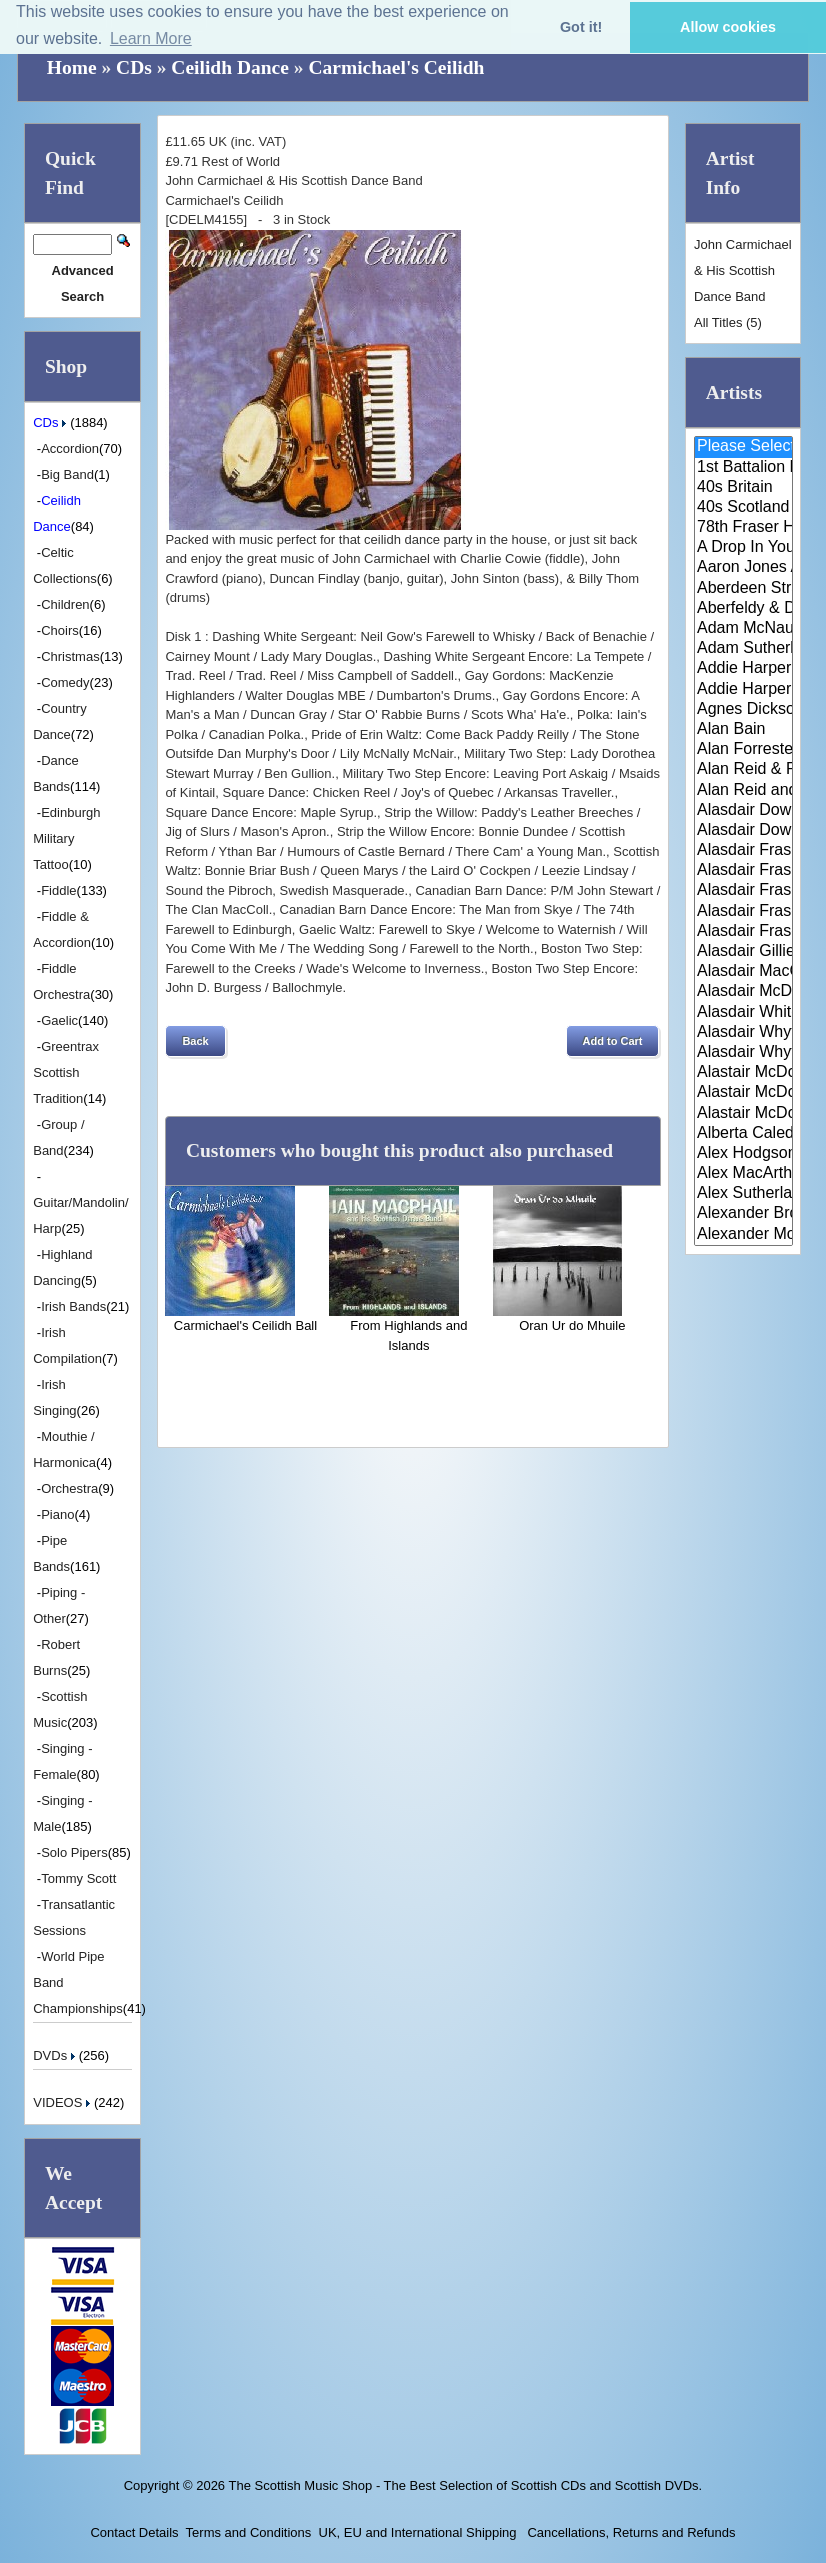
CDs (134, 67)
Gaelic (59, 1020)
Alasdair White (743, 1013)
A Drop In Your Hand (743, 548)
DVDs (56, 2055)
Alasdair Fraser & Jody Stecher (743, 871)
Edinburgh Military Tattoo (66, 838)
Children (65, 604)
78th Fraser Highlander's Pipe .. (743, 528)
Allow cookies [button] (728, 27)
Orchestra (69, 1488)
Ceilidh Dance (230, 67)
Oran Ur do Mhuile (572, 1325)
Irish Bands (73, 1306)
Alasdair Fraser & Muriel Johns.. (743, 891)
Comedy (65, 682)
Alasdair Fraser (743, 851)
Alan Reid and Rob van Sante (743, 791)
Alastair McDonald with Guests (743, 1114)
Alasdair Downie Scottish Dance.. (743, 831)
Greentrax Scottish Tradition (66, 1072)
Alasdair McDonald (743, 992)
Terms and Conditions (249, 2532)
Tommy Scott (78, 1878)
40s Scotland (743, 508)
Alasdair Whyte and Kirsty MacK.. (743, 1053)
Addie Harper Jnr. (743, 690)
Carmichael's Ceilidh (396, 67)
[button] (195, 1041)
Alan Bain (743, 730)
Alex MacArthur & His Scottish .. (743, 1174)
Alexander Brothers (743, 1214)
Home (72, 67)
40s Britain (743, 488)
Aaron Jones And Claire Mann (743, 568)
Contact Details (134, 2532)
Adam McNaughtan (743, 629)
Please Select (743, 447)
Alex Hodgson (743, 1154)
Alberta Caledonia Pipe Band (743, 1134)
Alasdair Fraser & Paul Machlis (743, 932)
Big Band (67, 474)
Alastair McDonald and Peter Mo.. (743, 1093)
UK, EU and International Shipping (418, 2532)
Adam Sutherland (743, 649)
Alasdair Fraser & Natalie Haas (743, 912)
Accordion (70, 448)
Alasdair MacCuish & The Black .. (743, 972)
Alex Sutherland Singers (743, 1194)
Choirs (60, 630)
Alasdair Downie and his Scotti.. (743, 811)
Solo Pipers (74, 1852)
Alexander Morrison (743, 1235)
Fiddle (58, 890)
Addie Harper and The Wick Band (743, 669)
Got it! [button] (581, 27)
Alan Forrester (743, 750)
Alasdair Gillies (743, 952)
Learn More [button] (151, 38)
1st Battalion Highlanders (743, 468)
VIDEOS (63, 2102)
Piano (57, 1514)
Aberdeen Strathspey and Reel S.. (743, 589)
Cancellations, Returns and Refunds (630, 2532)
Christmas (70, 656)
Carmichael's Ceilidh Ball (245, 1325)
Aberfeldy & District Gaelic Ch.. (743, 609)
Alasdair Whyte (743, 1033)
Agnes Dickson (743, 710)
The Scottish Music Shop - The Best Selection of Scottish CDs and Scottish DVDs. (465, 2485)
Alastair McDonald (743, 1073)
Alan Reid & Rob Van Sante (743, 770)
